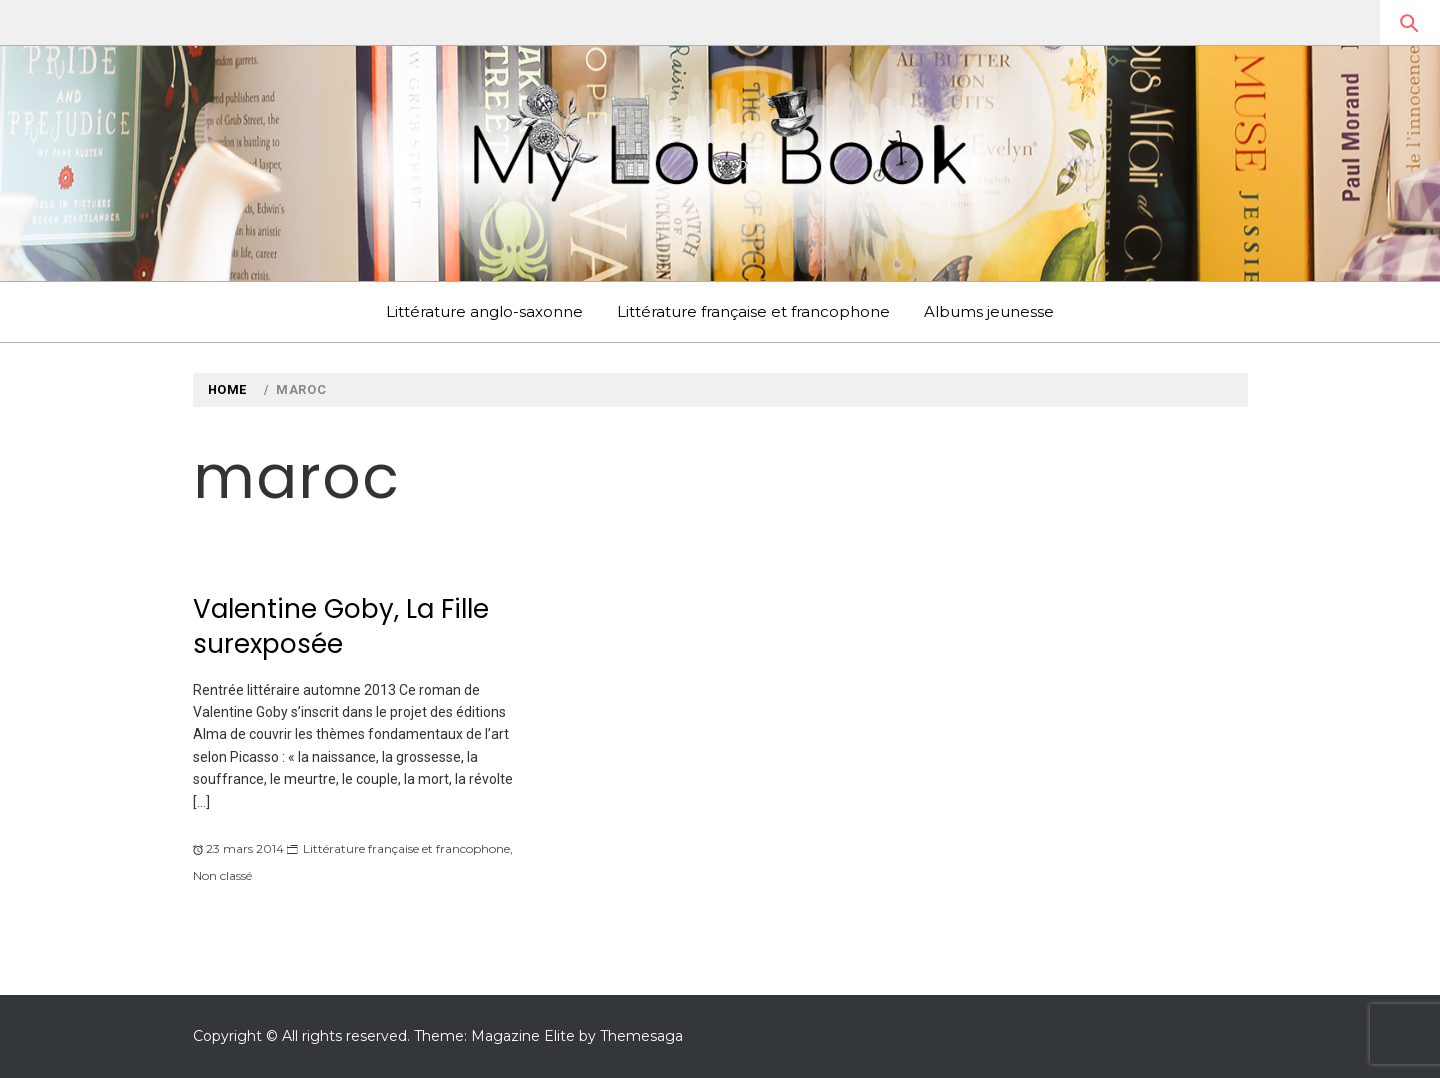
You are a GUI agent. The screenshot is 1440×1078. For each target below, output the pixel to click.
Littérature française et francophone (753, 311)
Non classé (222, 875)
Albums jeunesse (989, 311)
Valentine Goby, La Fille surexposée (341, 626)
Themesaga (641, 1036)
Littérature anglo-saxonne (484, 311)
